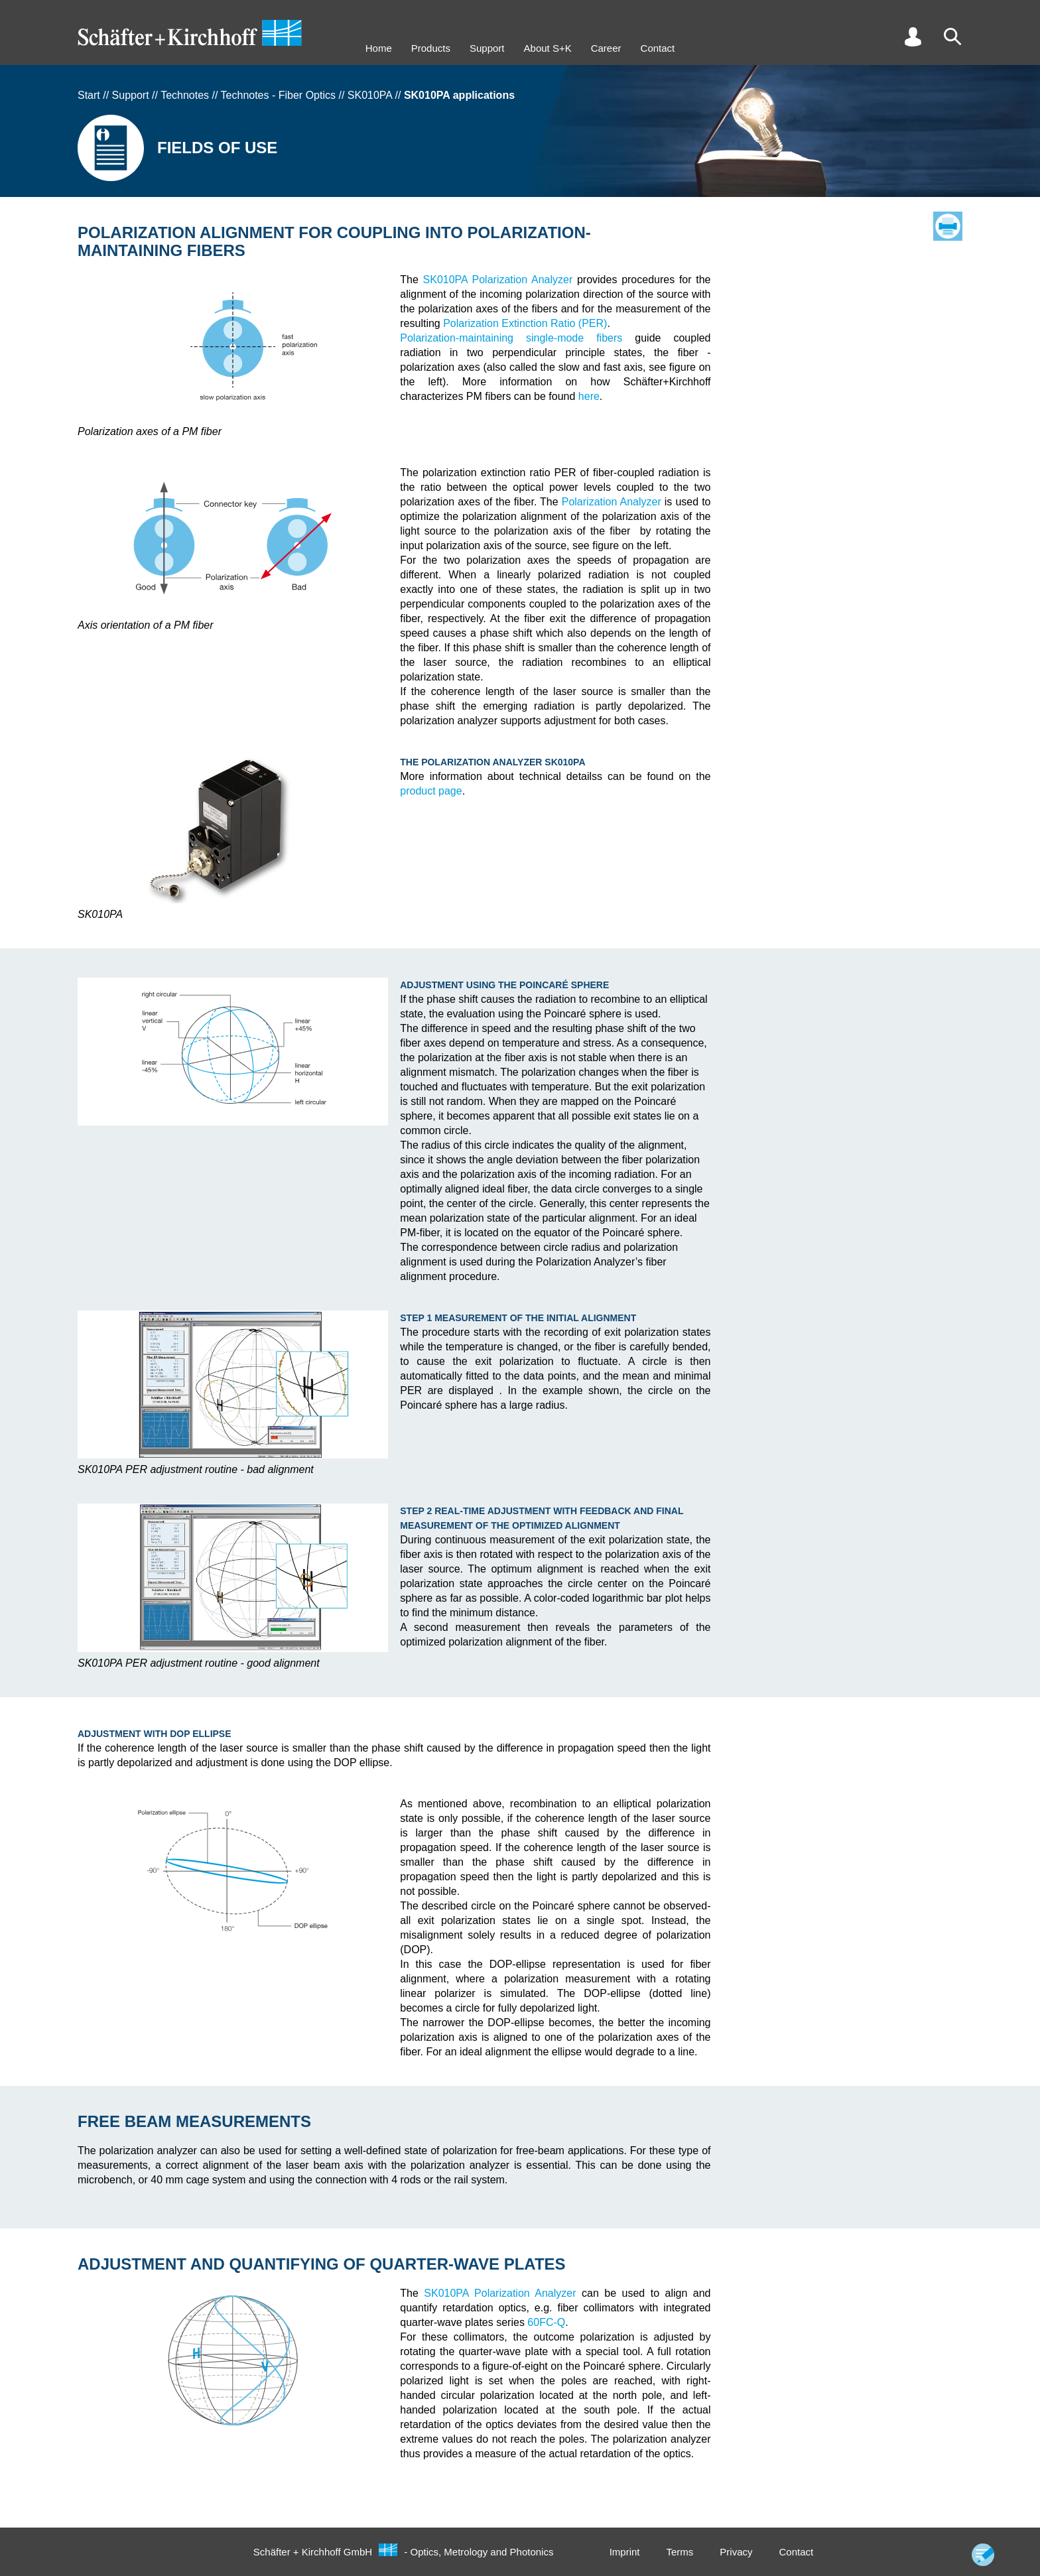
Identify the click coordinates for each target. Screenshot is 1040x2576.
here (589, 396)
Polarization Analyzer (611, 501)
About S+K (548, 48)
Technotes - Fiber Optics (278, 95)
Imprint (625, 2551)
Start (89, 95)
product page (431, 791)
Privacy (736, 2551)
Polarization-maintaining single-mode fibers (511, 338)
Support (487, 48)
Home (378, 48)
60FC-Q (546, 2322)
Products (430, 48)
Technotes (185, 95)
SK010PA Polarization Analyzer (498, 279)
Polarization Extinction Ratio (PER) (525, 323)
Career (606, 48)
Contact (658, 48)
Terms (679, 2551)
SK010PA (370, 95)
